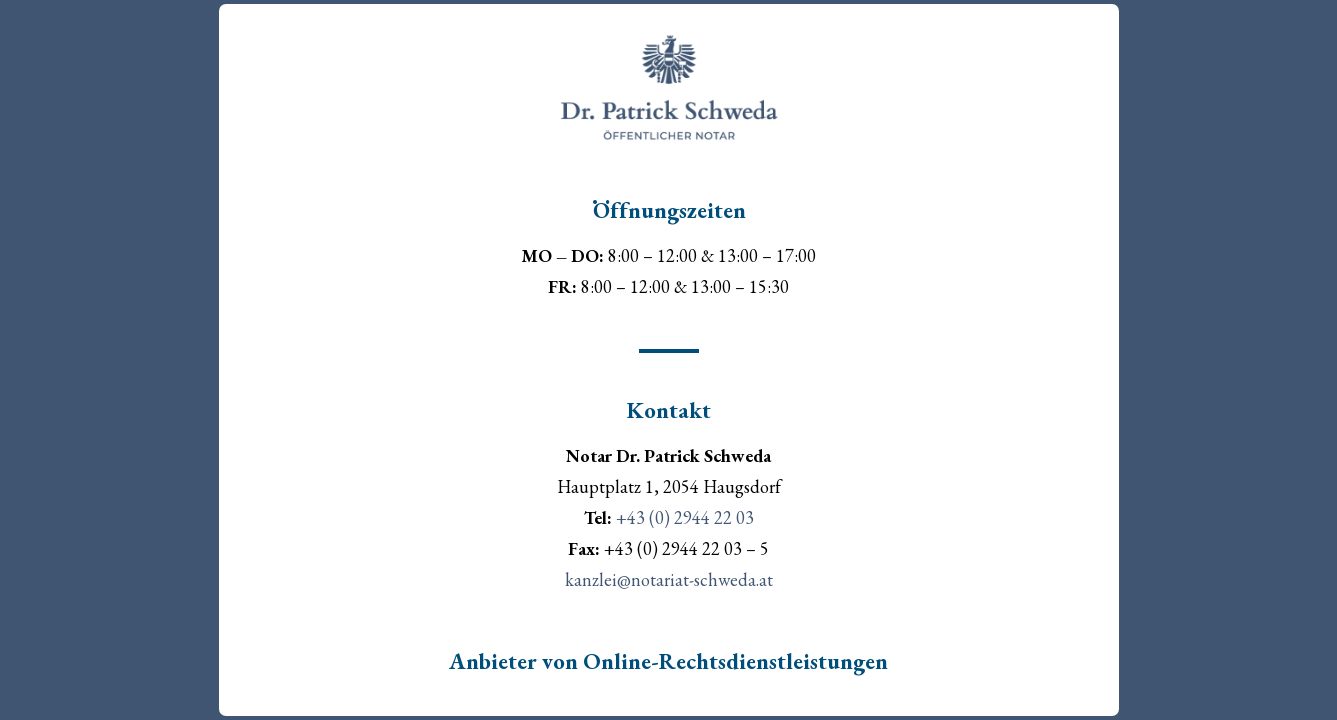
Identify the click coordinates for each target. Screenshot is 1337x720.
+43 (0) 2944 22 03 (683, 517)
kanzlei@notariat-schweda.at (669, 579)
